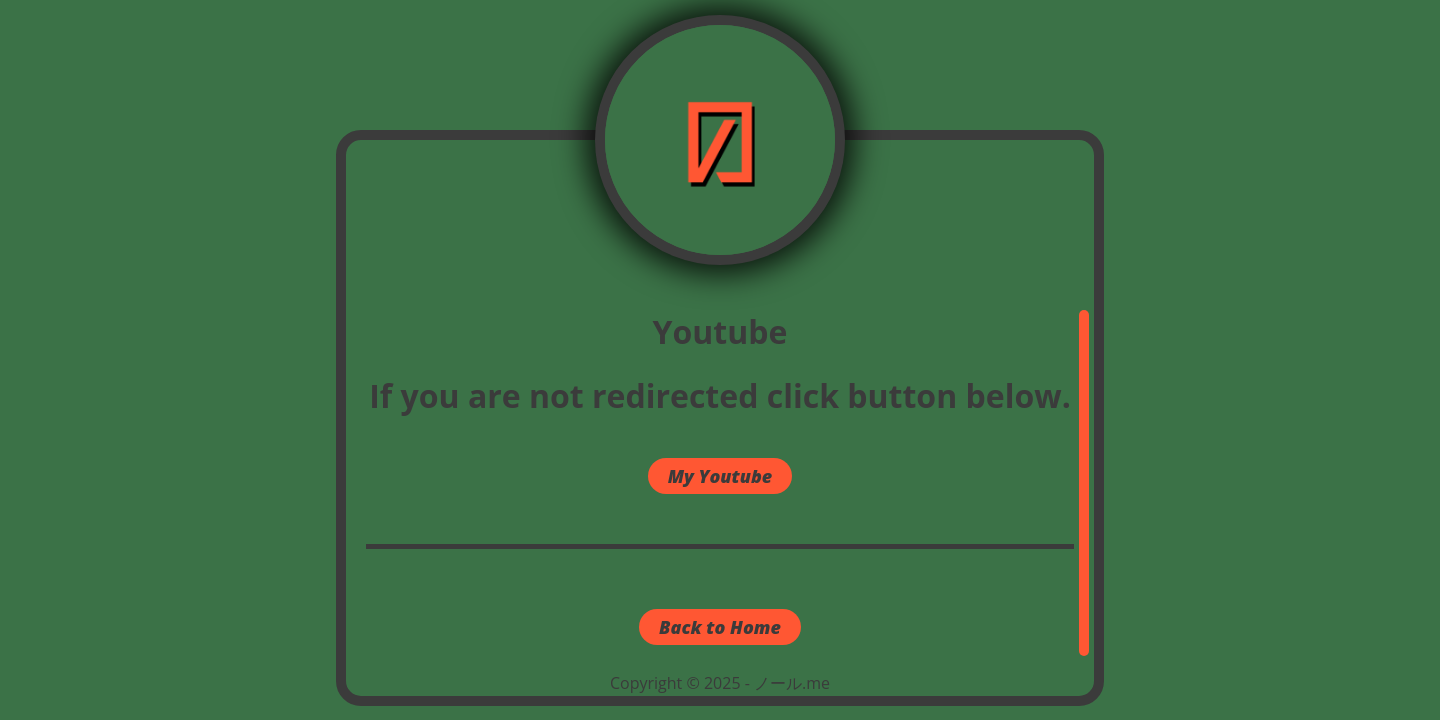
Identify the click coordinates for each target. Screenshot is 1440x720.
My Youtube (720, 476)
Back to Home (720, 627)
